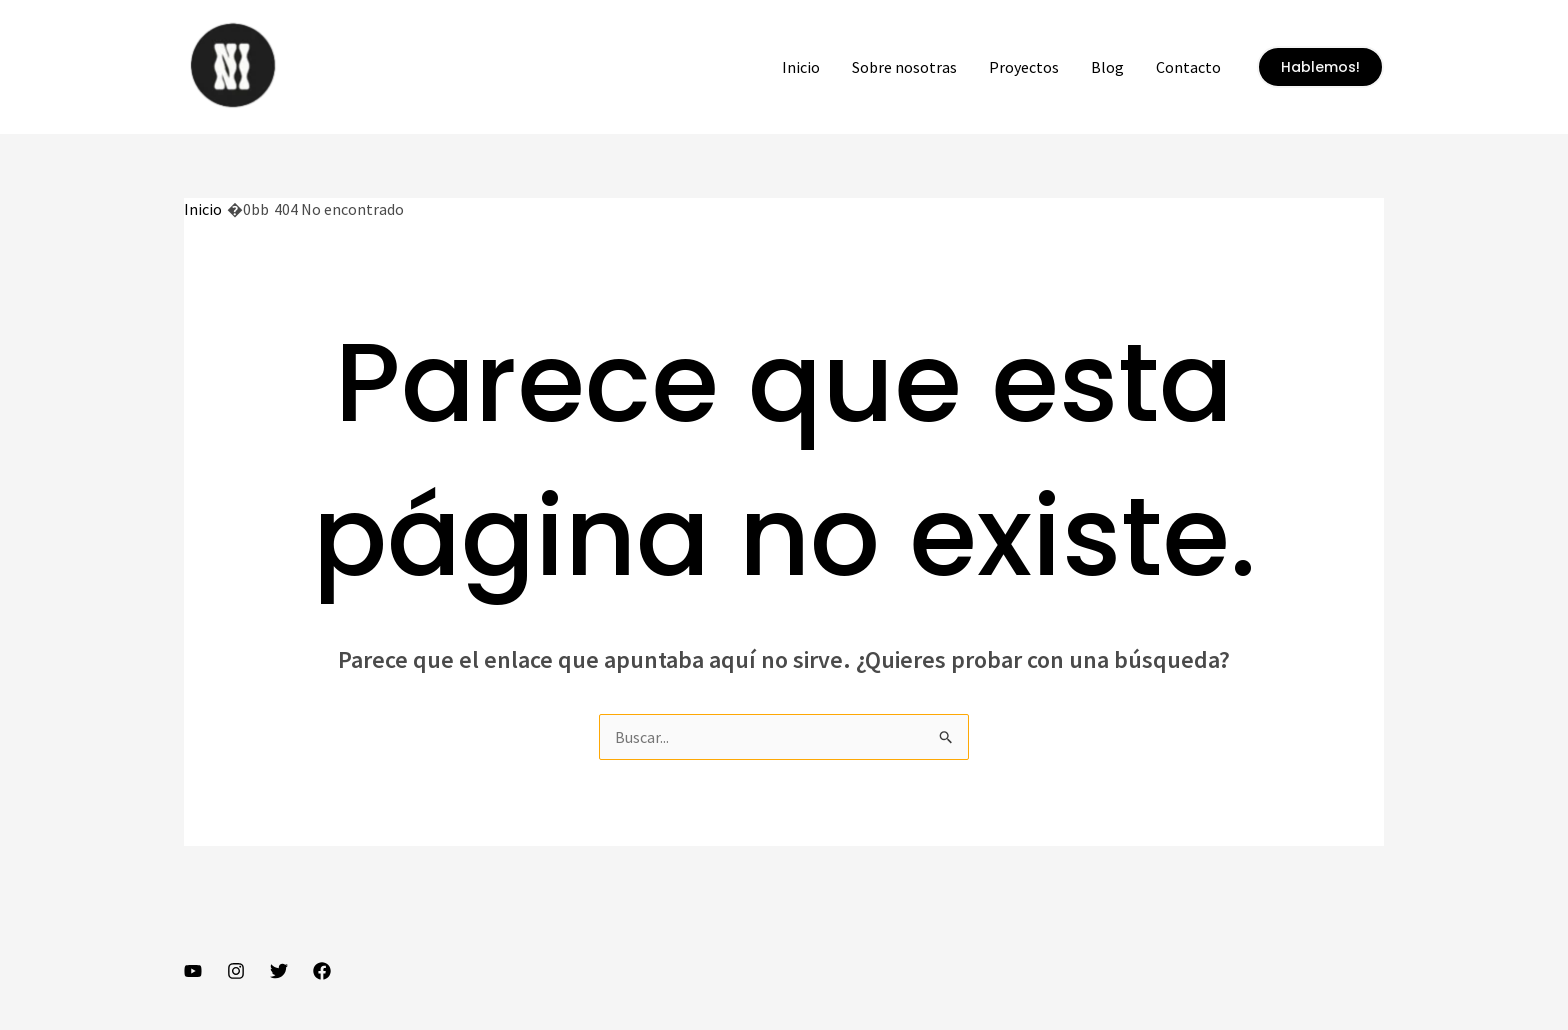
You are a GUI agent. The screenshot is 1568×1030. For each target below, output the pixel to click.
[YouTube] (193, 971)
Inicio (801, 67)
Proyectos (1024, 67)
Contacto (1188, 67)
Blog (1107, 67)
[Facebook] (322, 971)
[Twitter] (279, 971)
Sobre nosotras (904, 67)
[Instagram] (236, 971)
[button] (1320, 67)
